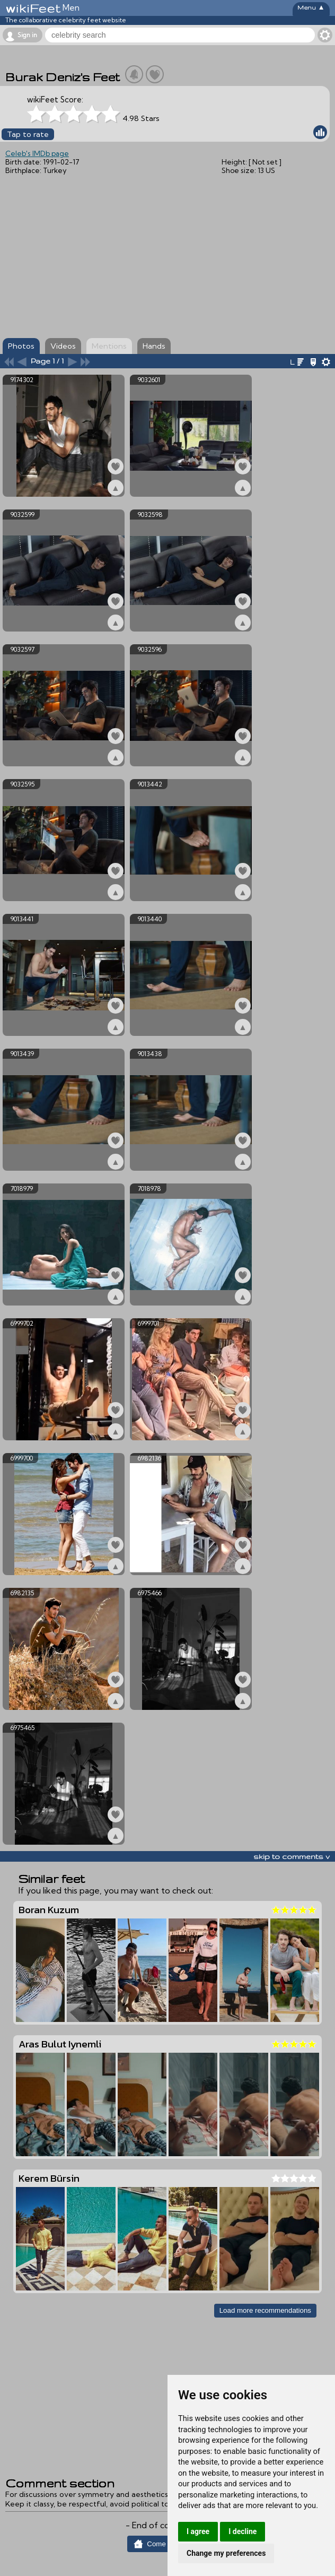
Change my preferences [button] (226, 2553)
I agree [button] (198, 2531)
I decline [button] (242, 2531)
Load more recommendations (265, 2310)
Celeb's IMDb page (37, 153)
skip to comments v (291, 1856)
